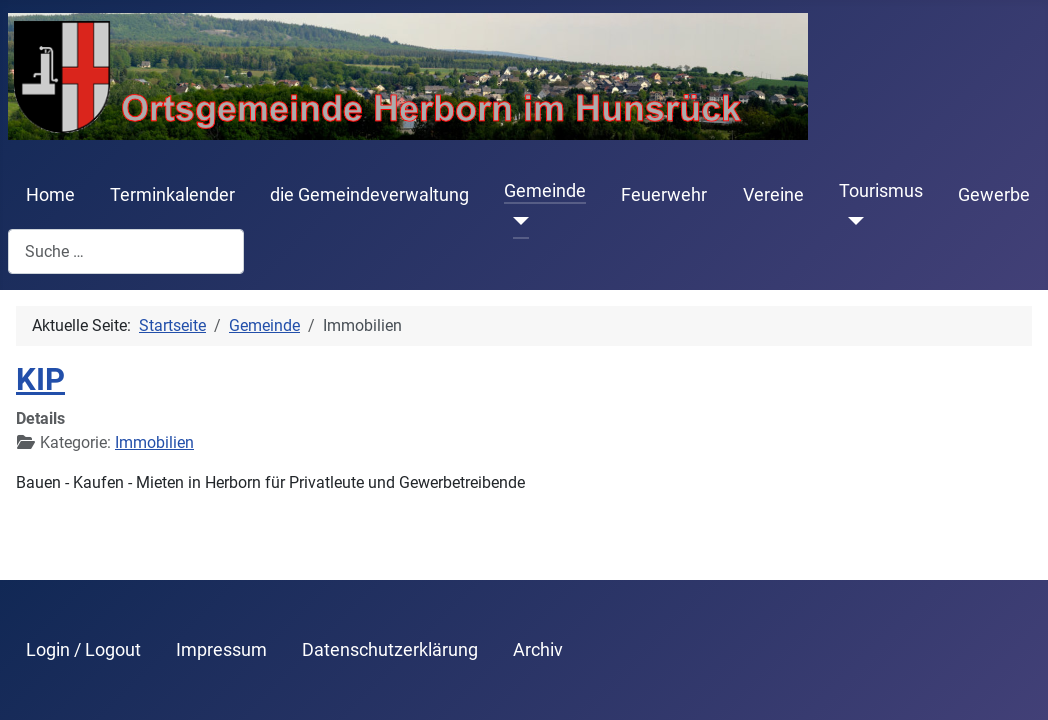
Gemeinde (545, 191)
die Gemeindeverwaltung (369, 195)
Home (50, 195)
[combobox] (126, 251)
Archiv (538, 650)
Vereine (773, 195)
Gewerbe (994, 195)
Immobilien (154, 442)
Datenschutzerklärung (390, 650)
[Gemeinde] (516, 221)
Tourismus (881, 191)
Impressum (221, 650)
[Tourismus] (851, 221)
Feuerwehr (664, 195)
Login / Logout (83, 650)
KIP (40, 379)
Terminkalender (172, 195)
